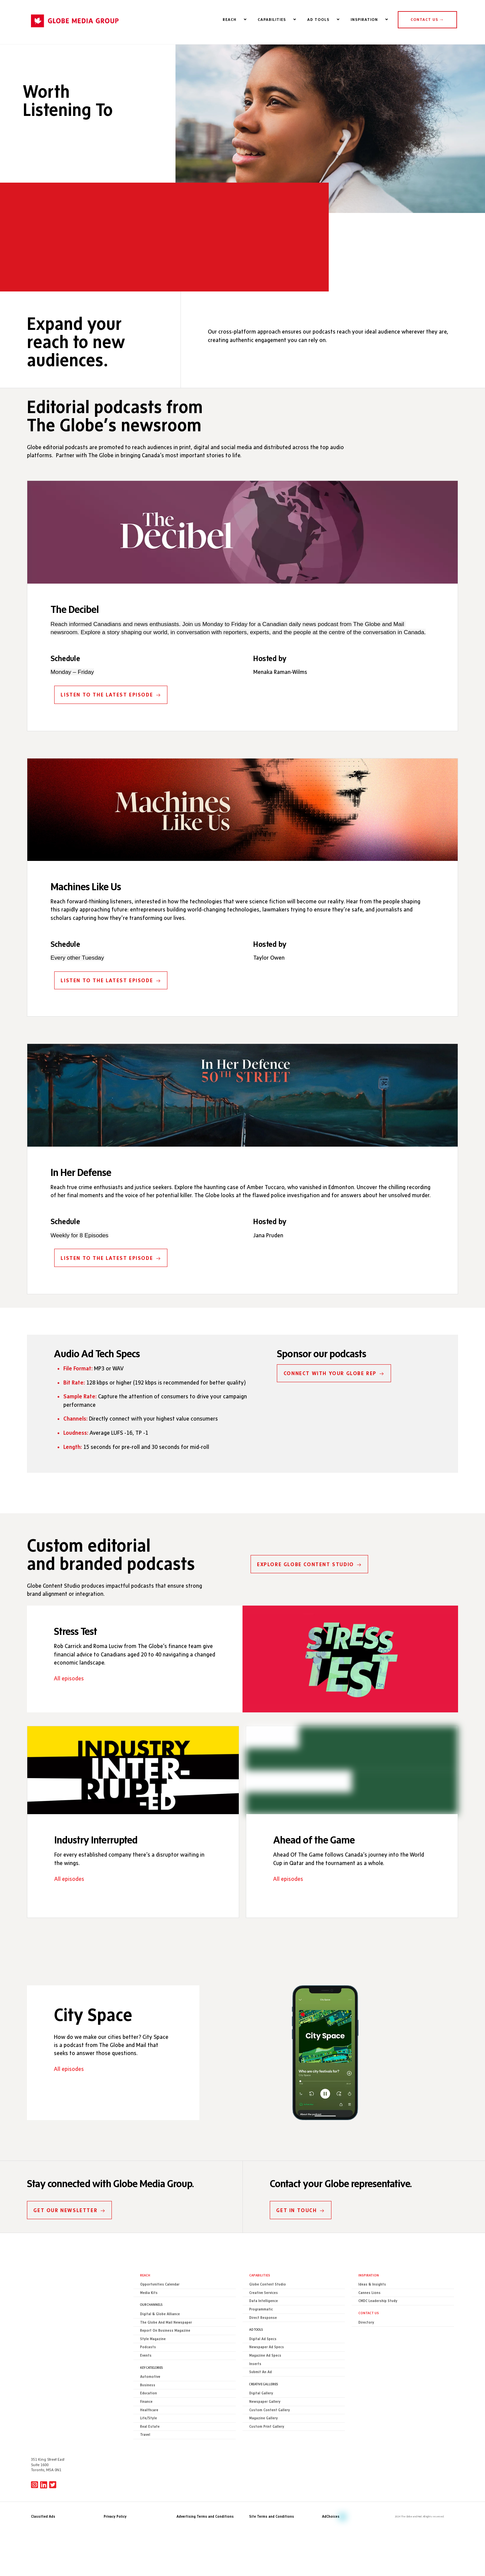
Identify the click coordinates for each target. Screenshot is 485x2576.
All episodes (69, 1712)
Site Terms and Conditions (271, 2494)
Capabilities (259, 2305)
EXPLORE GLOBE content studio (302, 1596)
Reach (145, 2305)
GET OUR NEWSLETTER (70, 2240)
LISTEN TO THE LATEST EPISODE (111, 713)
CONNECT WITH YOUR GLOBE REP (334, 1398)
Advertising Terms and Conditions (205, 2494)
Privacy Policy (115, 2494)
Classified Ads (43, 2494)
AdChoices (331, 2494)
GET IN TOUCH (301, 2240)
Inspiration (368, 2305)
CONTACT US (427, 19)
